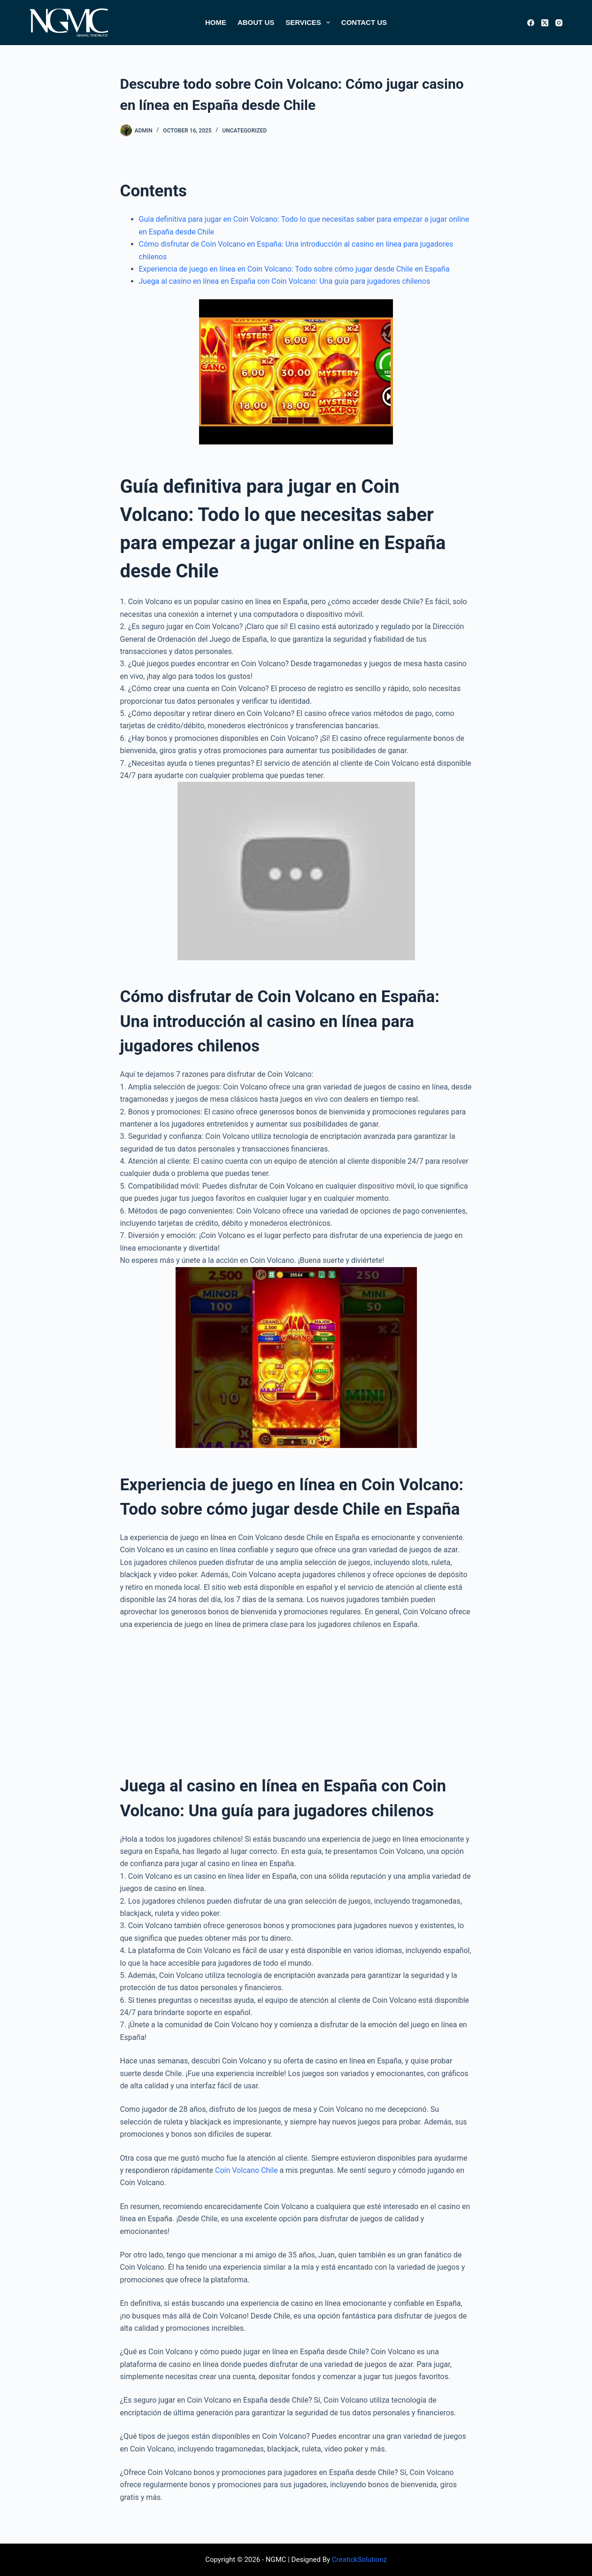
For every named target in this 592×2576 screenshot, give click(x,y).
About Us (256, 22)
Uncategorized (244, 130)
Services (309, 22)
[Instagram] (558, 22)
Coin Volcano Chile (246, 2170)
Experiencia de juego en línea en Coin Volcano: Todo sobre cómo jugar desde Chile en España (294, 269)
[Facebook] (530, 22)
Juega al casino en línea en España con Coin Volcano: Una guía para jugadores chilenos (285, 281)
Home (215, 22)
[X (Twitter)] (544, 22)
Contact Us (364, 22)
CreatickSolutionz (359, 2559)
